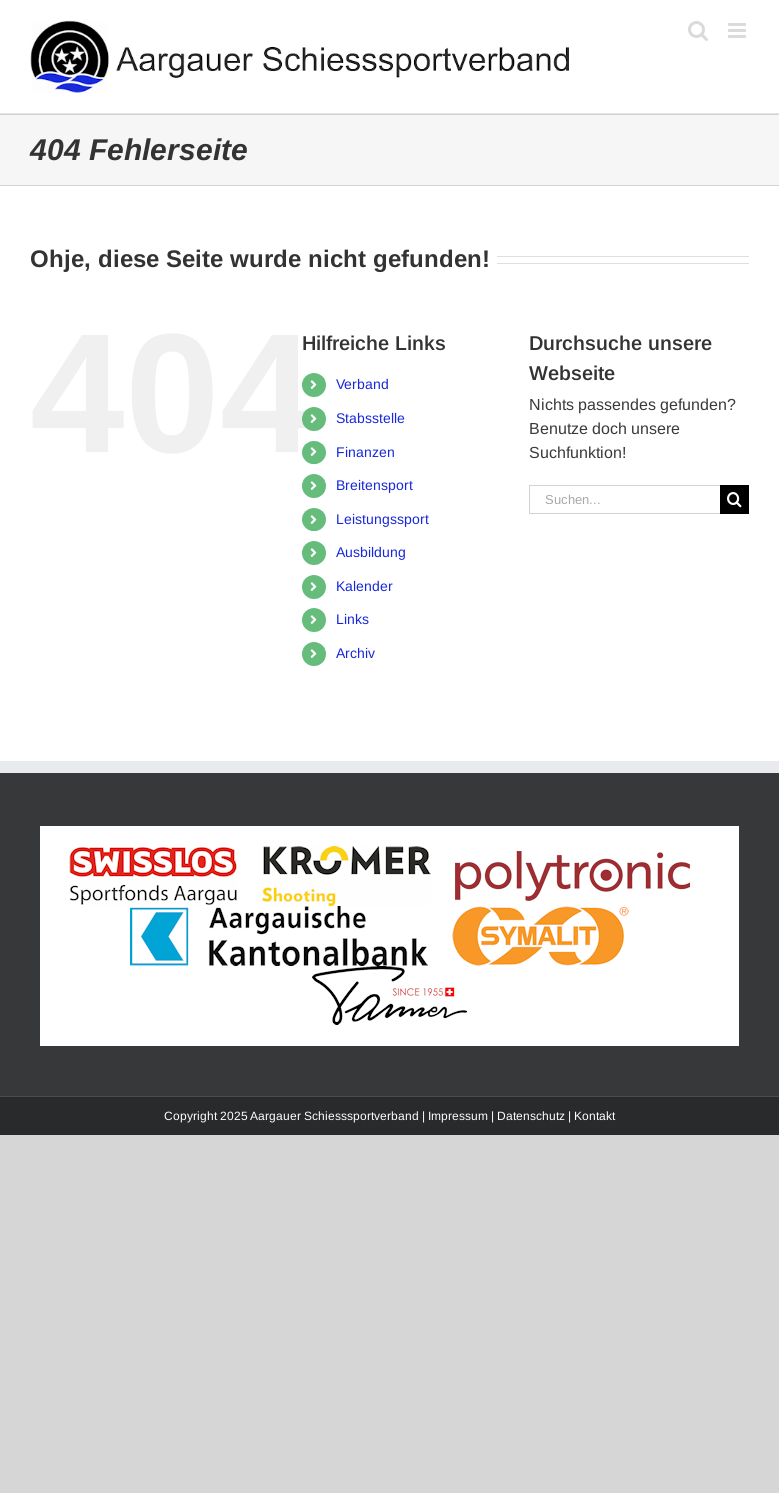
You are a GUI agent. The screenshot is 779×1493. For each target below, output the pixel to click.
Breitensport (374, 485)
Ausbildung (371, 552)
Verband (362, 384)
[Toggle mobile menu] (738, 30)
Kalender (364, 586)
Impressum (458, 1116)
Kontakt (594, 1116)
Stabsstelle (370, 418)
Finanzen (365, 452)
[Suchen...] (624, 499)
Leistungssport (382, 519)
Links (352, 619)
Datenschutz (531, 1116)
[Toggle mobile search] (698, 30)
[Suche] (734, 499)
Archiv (355, 653)
